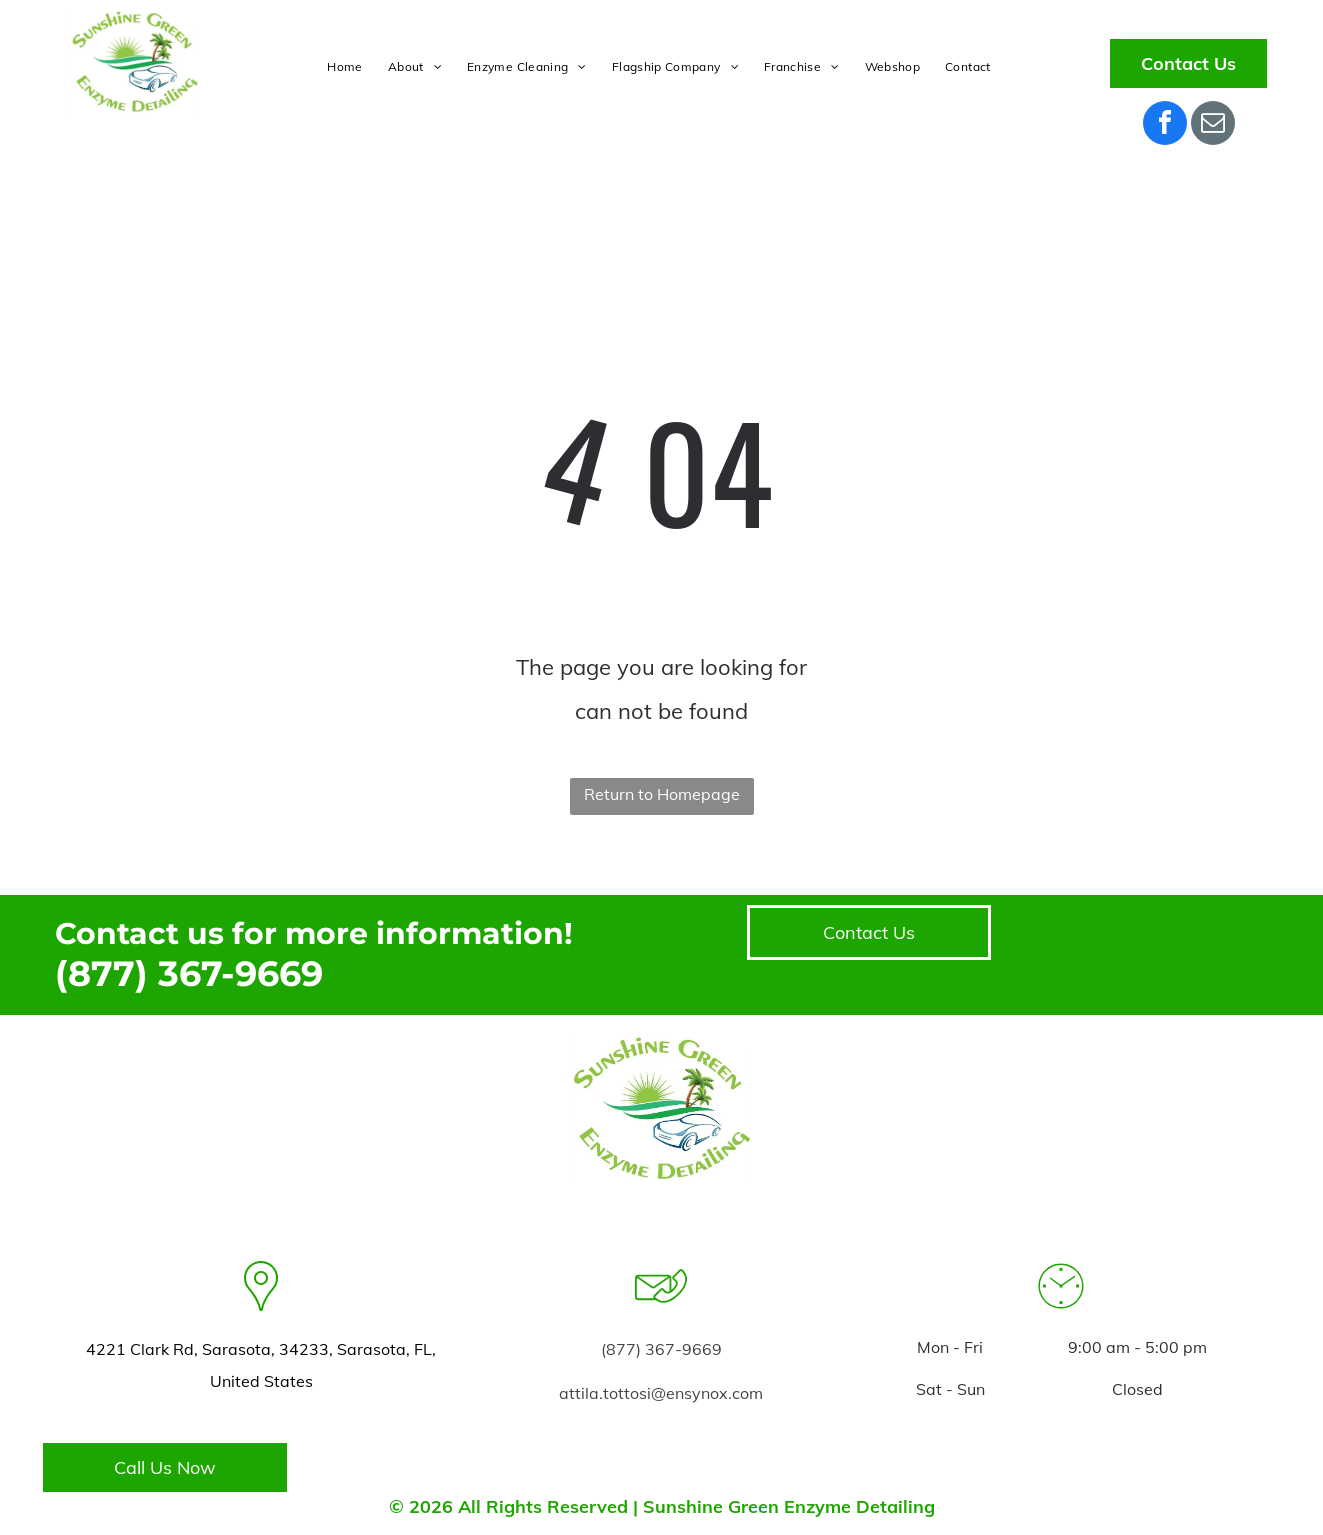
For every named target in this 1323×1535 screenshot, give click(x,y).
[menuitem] (347, 67)
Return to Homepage (662, 794)
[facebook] (1165, 125)
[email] (1213, 125)
